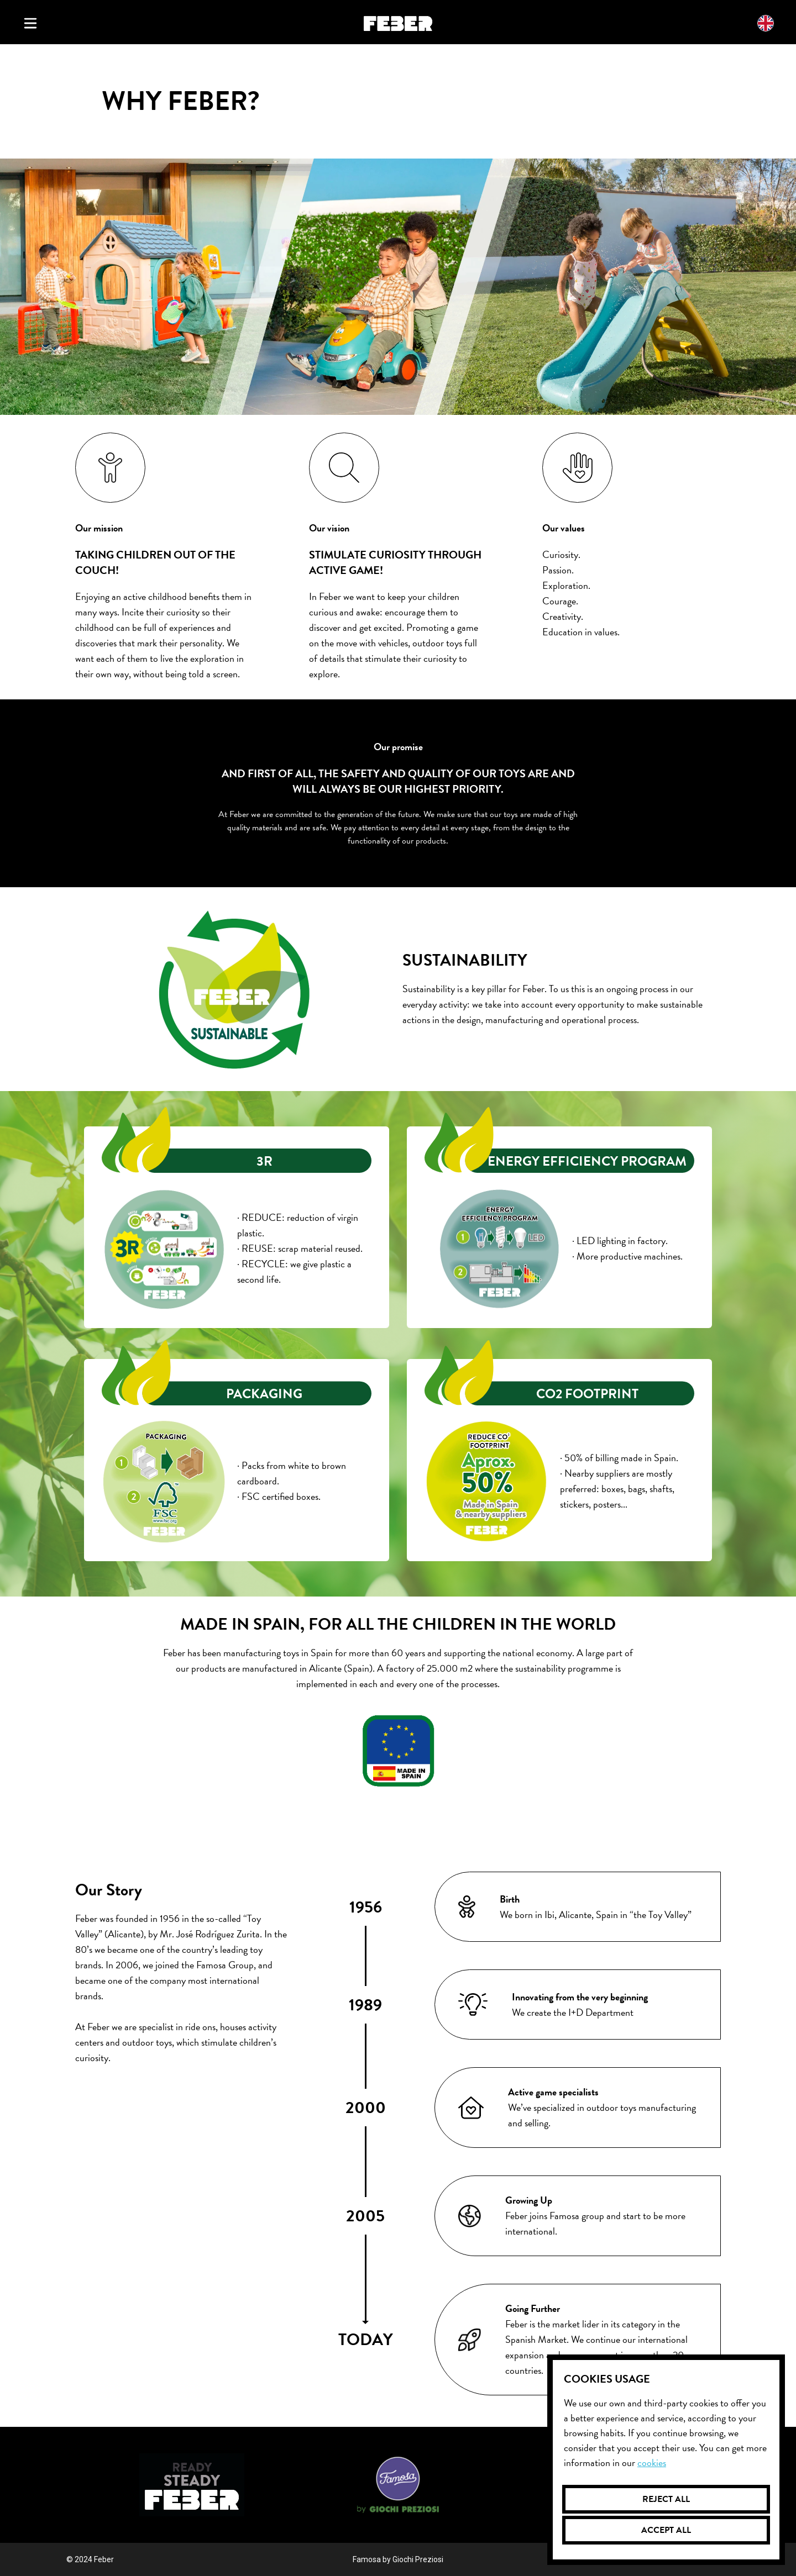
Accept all (666, 2530)
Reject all (666, 2499)
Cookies (651, 2462)
